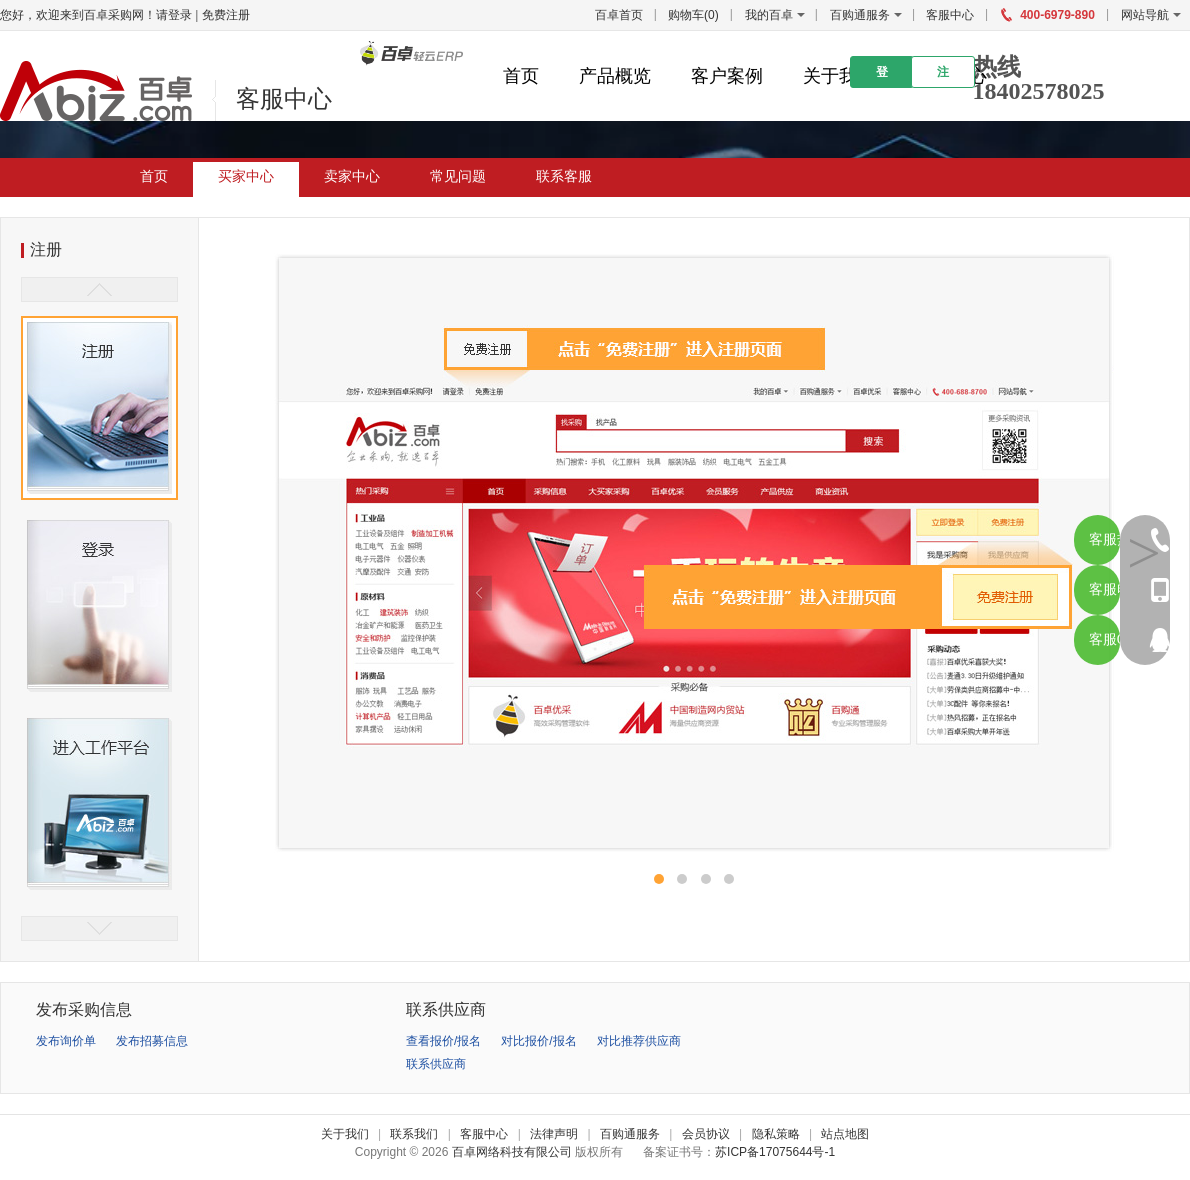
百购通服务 (860, 15)
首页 (521, 76)
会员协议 (706, 1134)
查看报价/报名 (443, 1041)
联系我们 (414, 1134)
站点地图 (845, 1134)
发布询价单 (66, 1041)
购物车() (693, 15)
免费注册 (226, 15)
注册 (943, 76)
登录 (882, 76)
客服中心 (950, 15)
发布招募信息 (152, 1041)
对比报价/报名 (538, 1041)
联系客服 (564, 176)
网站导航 (1151, 15)
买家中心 (246, 176)
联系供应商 (436, 1064)
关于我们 (839, 76)
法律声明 (554, 1134)
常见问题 (458, 176)
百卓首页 (619, 15)
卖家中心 (352, 176)
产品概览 (615, 76)
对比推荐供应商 (639, 1041)
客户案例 (727, 76)
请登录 (174, 15)
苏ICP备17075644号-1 (775, 1152)
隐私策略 (776, 1134)
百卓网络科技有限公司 (512, 1152)
